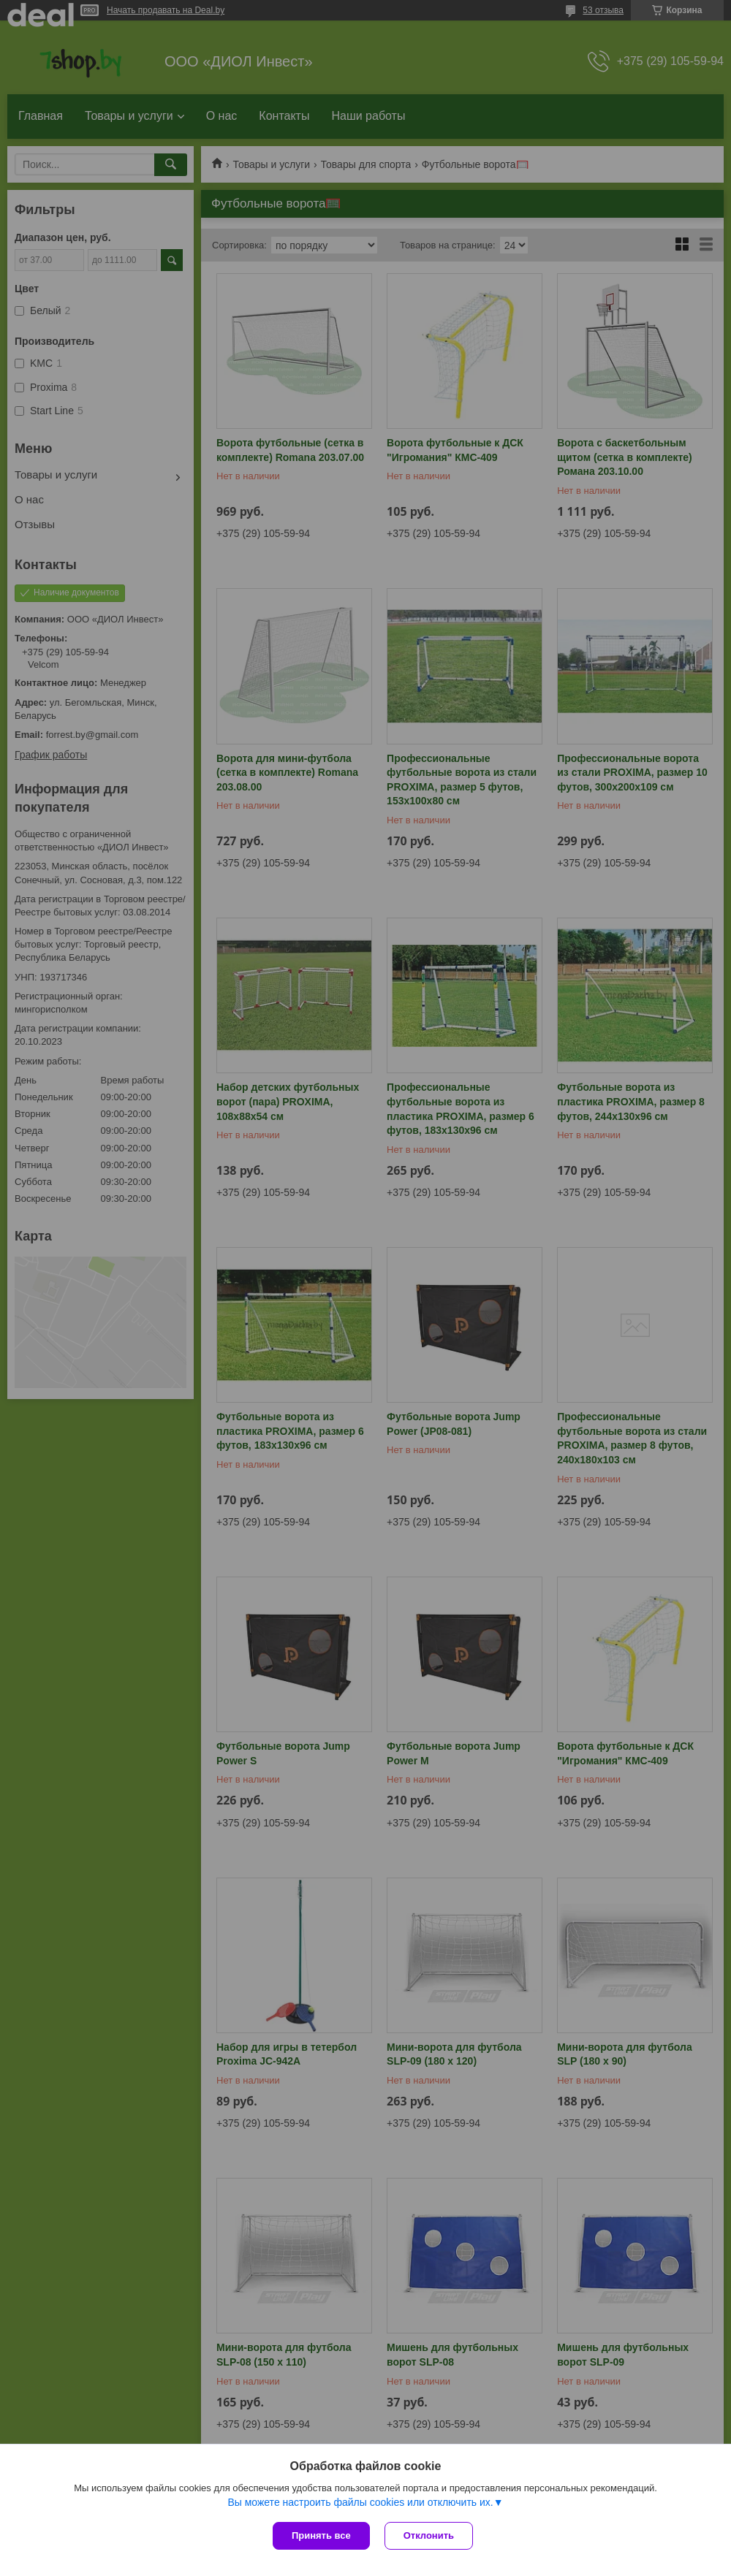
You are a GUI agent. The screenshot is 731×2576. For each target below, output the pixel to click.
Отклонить (429, 2535)
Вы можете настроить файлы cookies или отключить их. (360, 2502)
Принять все (321, 2535)
